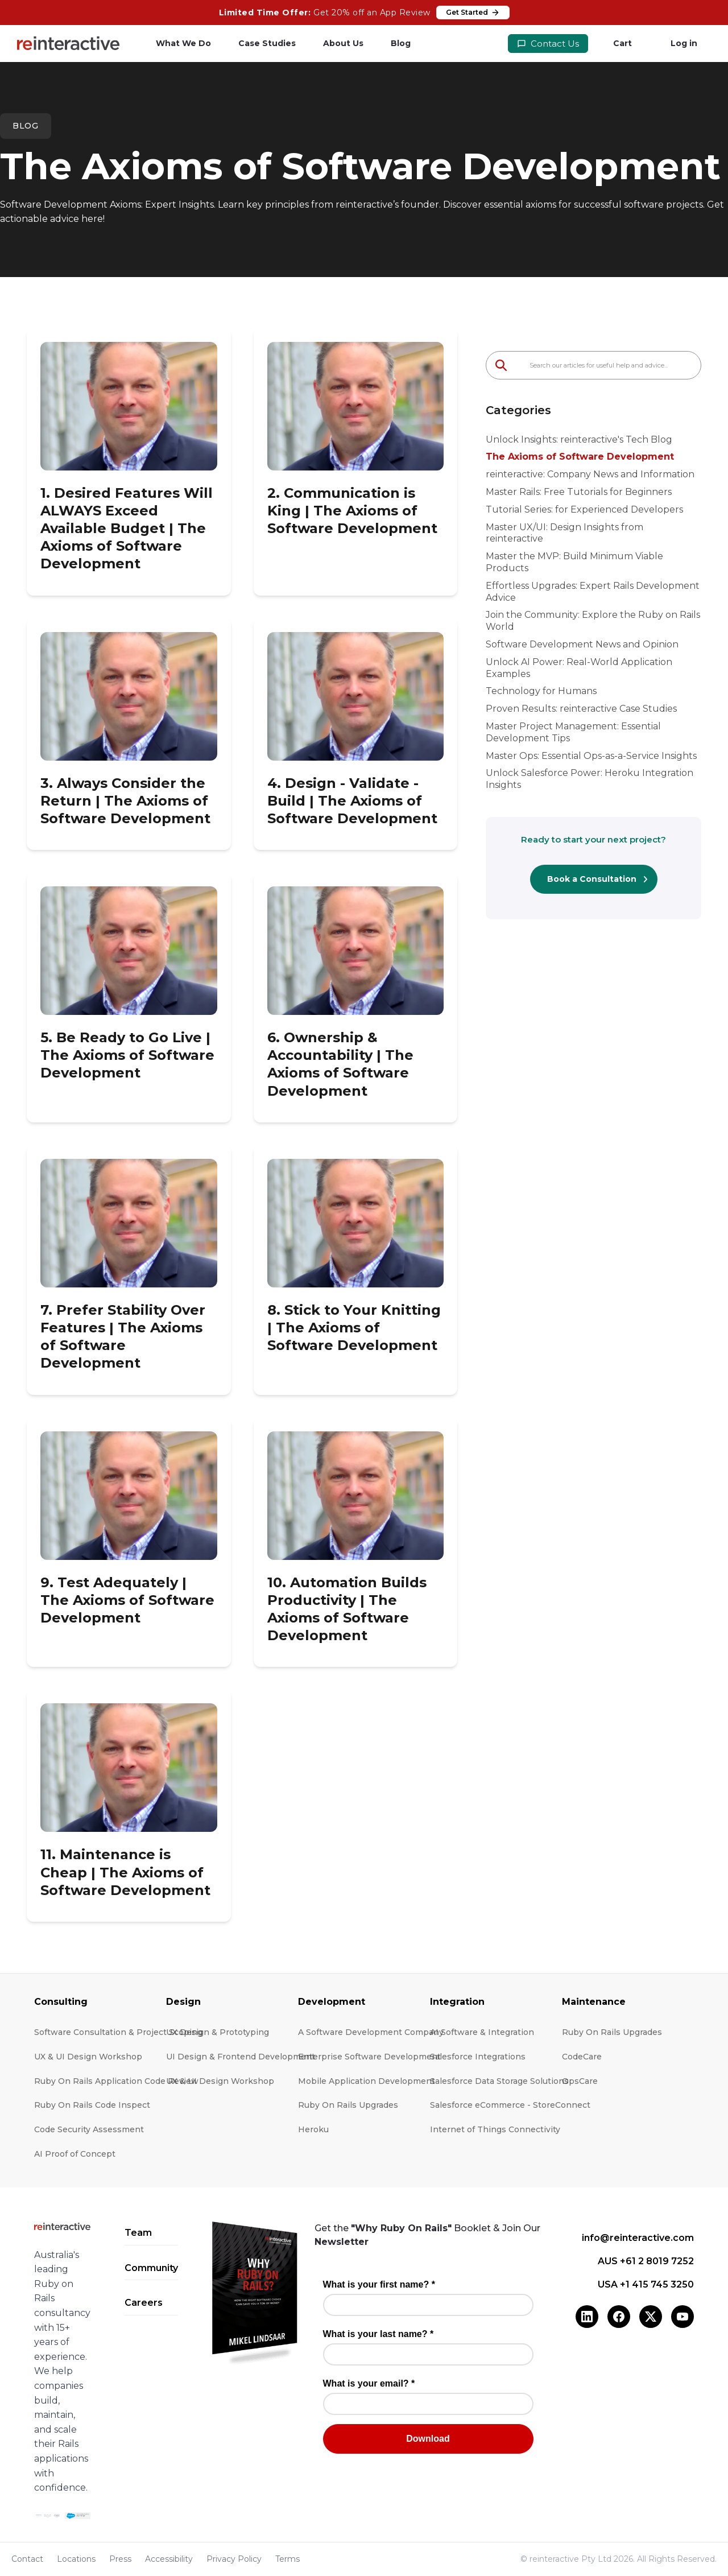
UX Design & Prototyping (217, 2032)
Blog (401, 43)
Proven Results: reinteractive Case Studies (581, 708)
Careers (144, 2302)
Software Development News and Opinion (582, 644)
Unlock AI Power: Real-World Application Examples (579, 668)
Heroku (313, 2129)
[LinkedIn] (587, 2316)
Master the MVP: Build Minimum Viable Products (574, 562)
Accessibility (169, 2559)
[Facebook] (618, 2316)
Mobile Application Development (366, 2081)
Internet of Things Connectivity (495, 2129)
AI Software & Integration (482, 2032)
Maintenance (594, 2001)
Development (331, 2001)
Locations (76, 2559)
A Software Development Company (371, 2032)
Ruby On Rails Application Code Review (116, 2081)
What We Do (183, 43)
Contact (27, 2559)
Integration (457, 2001)
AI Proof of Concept (74, 2154)
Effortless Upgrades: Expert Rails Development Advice (593, 591)
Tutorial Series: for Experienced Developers (584, 509)
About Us (343, 43)
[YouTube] (682, 2316)
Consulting (61, 2001)
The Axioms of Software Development (580, 456)
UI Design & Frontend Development (240, 2056)
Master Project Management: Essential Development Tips (573, 732)
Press (120, 2559)
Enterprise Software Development (369, 2056)
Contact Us (548, 43)
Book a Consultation (591, 879)
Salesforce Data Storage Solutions (499, 2081)
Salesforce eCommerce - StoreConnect (510, 2105)
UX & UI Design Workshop (88, 2056)
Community (151, 2268)
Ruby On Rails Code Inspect (92, 2105)
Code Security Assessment (89, 2129)
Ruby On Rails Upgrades (348, 2105)
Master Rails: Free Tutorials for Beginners (579, 491)
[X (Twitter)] (650, 2316)
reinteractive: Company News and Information (590, 474)
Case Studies (267, 43)
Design (183, 2001)
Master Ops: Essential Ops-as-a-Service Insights (591, 755)
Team (138, 2232)
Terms (287, 2559)
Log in (684, 43)
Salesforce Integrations (478, 2056)
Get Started (473, 12)
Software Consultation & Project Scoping (118, 2032)
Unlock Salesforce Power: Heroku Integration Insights (589, 778)
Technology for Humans (541, 691)
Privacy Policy (234, 2559)
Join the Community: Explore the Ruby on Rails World (593, 620)
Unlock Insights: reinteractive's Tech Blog (579, 439)
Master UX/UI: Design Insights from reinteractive (564, 533)
